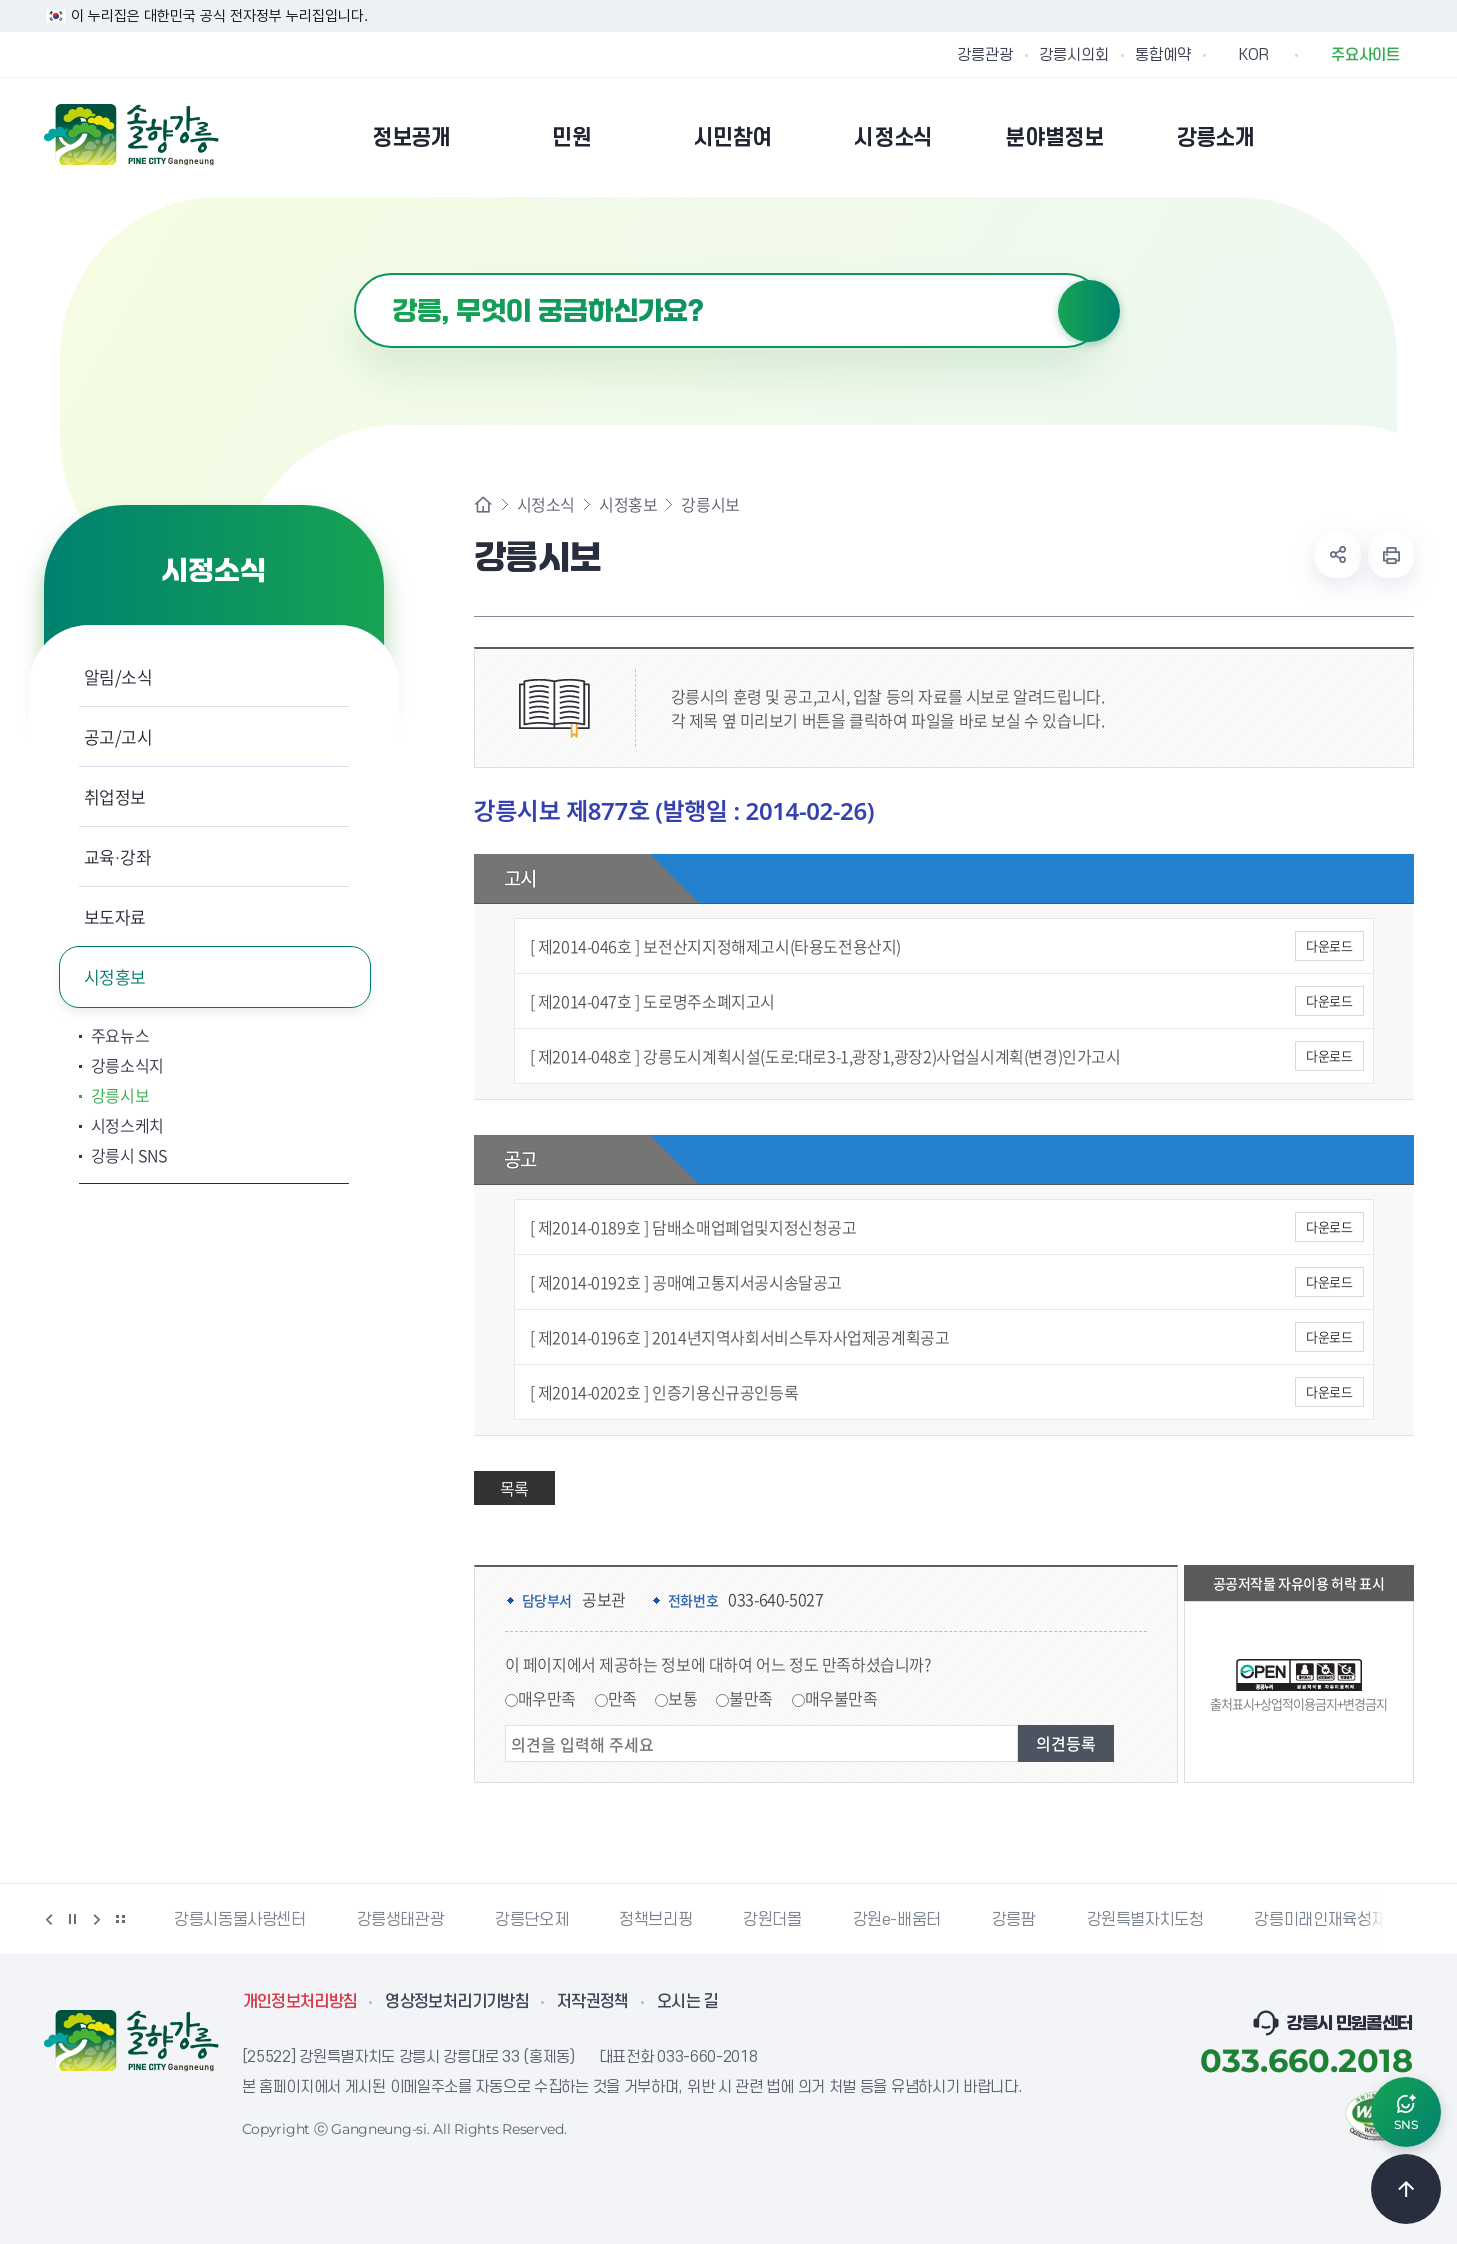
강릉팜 (1014, 1920)
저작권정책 (593, 2002)
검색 (1089, 311)
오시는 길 (688, 2002)
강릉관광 (985, 55)
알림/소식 (118, 676)
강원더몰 (772, 1920)
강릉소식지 (127, 1065)
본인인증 (1350, 137)
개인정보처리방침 (300, 2002)
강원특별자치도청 (1145, 1920)
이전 (49, 1919)
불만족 (751, 1698)
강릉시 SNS (129, 1155)
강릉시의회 (1074, 55)
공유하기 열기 (1338, 555)
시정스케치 (127, 1125)
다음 (97, 1919)
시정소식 (546, 504)
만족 (622, 1698)
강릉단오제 (531, 1920)
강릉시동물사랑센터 (239, 1920)
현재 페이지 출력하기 (1391, 555)
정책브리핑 (655, 1920)
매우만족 (547, 1698)
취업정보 (115, 796)
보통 (682, 1698)
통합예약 (1163, 55)
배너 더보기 (121, 1919)
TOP (1406, 2189)
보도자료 (115, 916)
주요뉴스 (120, 1035)
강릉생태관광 (401, 1920)
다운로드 (1329, 945)
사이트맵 (1401, 137)
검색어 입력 (354, 273)
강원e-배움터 (897, 1920)
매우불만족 (841, 1698)
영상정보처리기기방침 (457, 2002)
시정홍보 (115, 976)
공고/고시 (118, 736)
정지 (73, 1919)
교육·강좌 (118, 856)
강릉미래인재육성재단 (1327, 1920)
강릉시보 (120, 1095)
